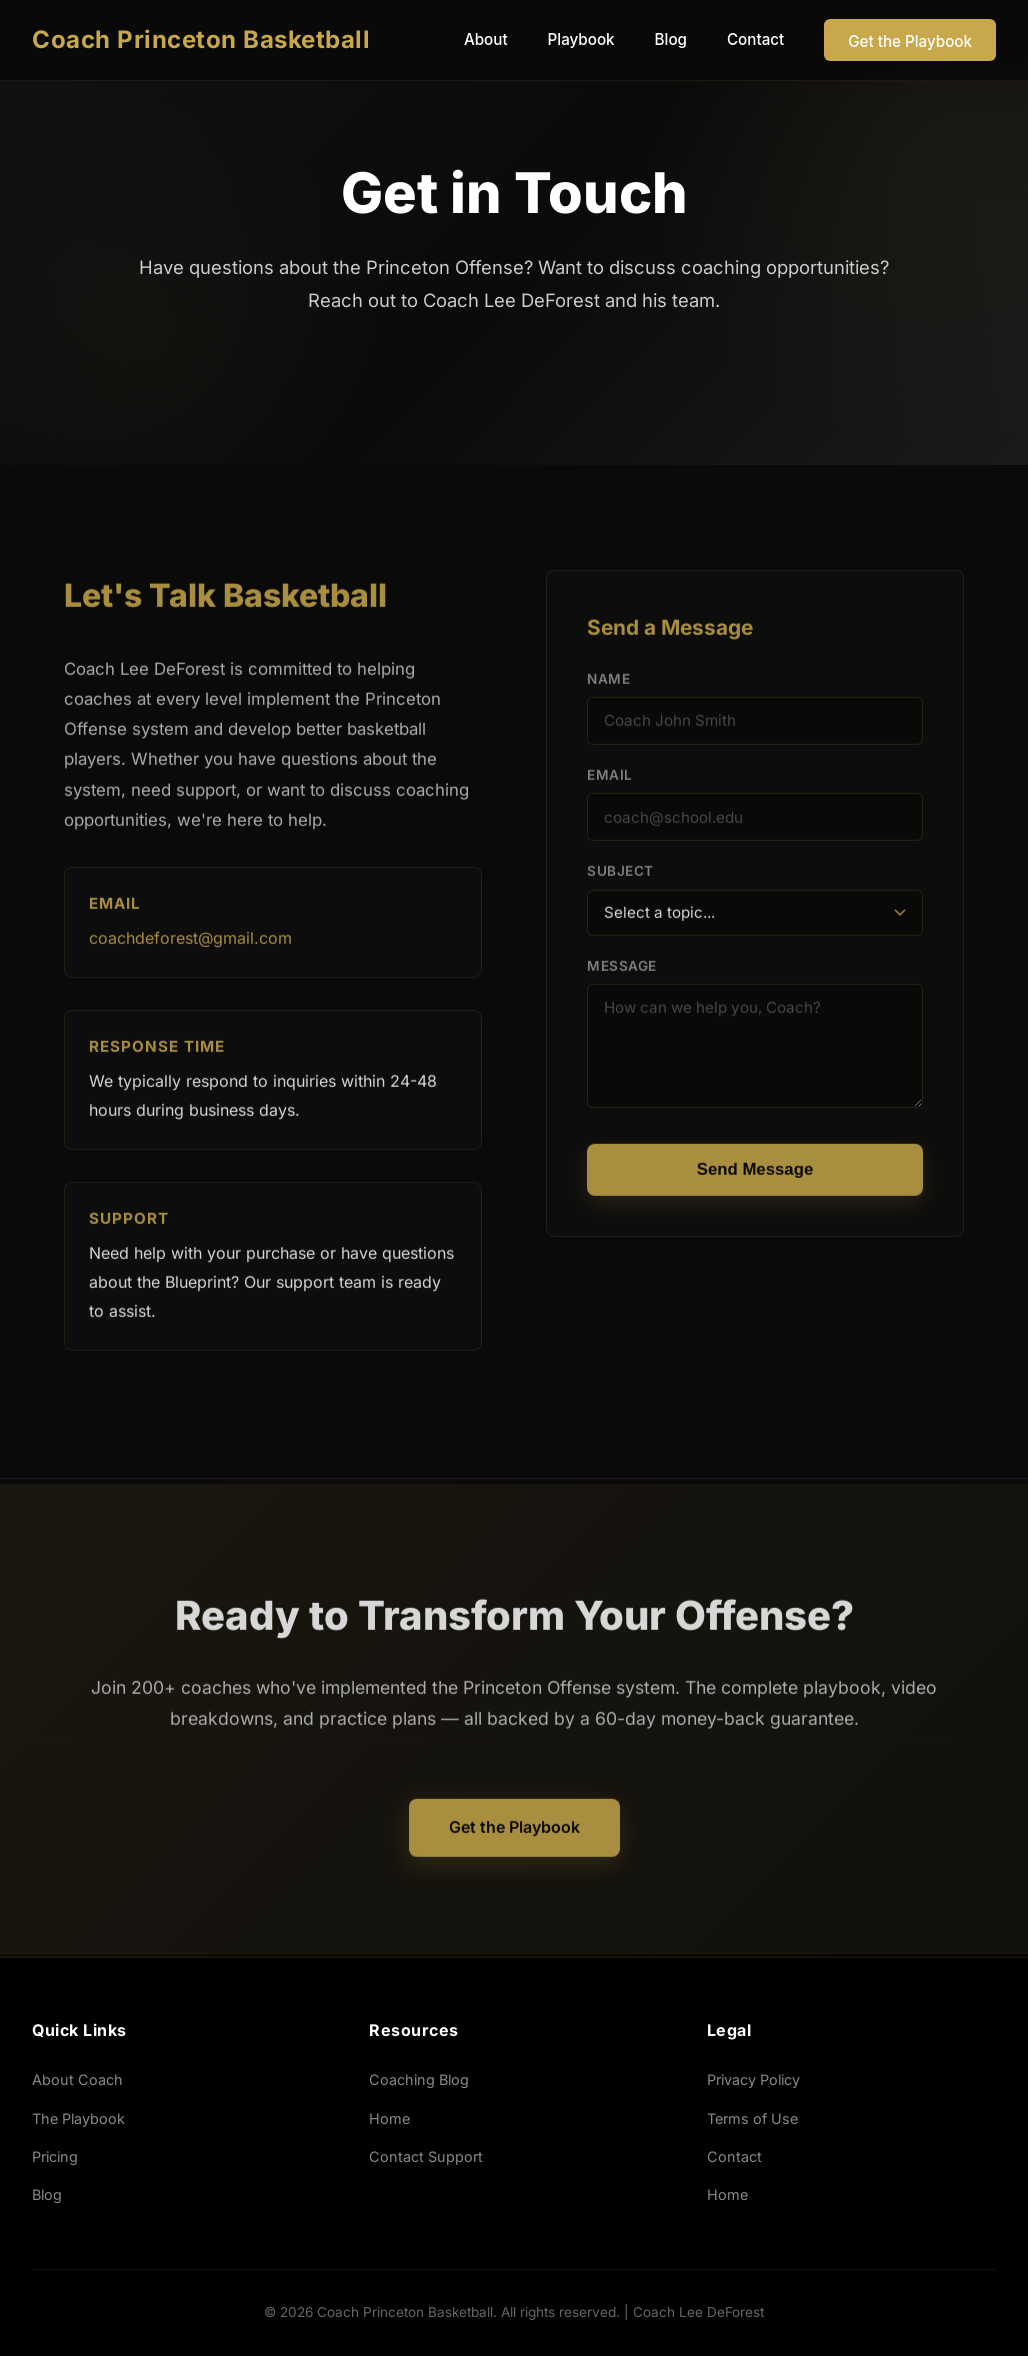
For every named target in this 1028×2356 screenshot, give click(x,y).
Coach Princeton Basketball (201, 39)
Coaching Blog (419, 2079)
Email (610, 781)
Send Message (755, 1174)
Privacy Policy (753, 2079)
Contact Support (426, 2156)
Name (608, 684)
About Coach (77, 2079)
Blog (671, 39)
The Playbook (78, 2118)
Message (622, 971)
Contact (755, 39)
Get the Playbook (910, 41)
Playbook (581, 39)
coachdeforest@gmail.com (190, 944)
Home (389, 2118)
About (486, 39)
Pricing (55, 2156)
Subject (620, 877)
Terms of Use (752, 2118)
